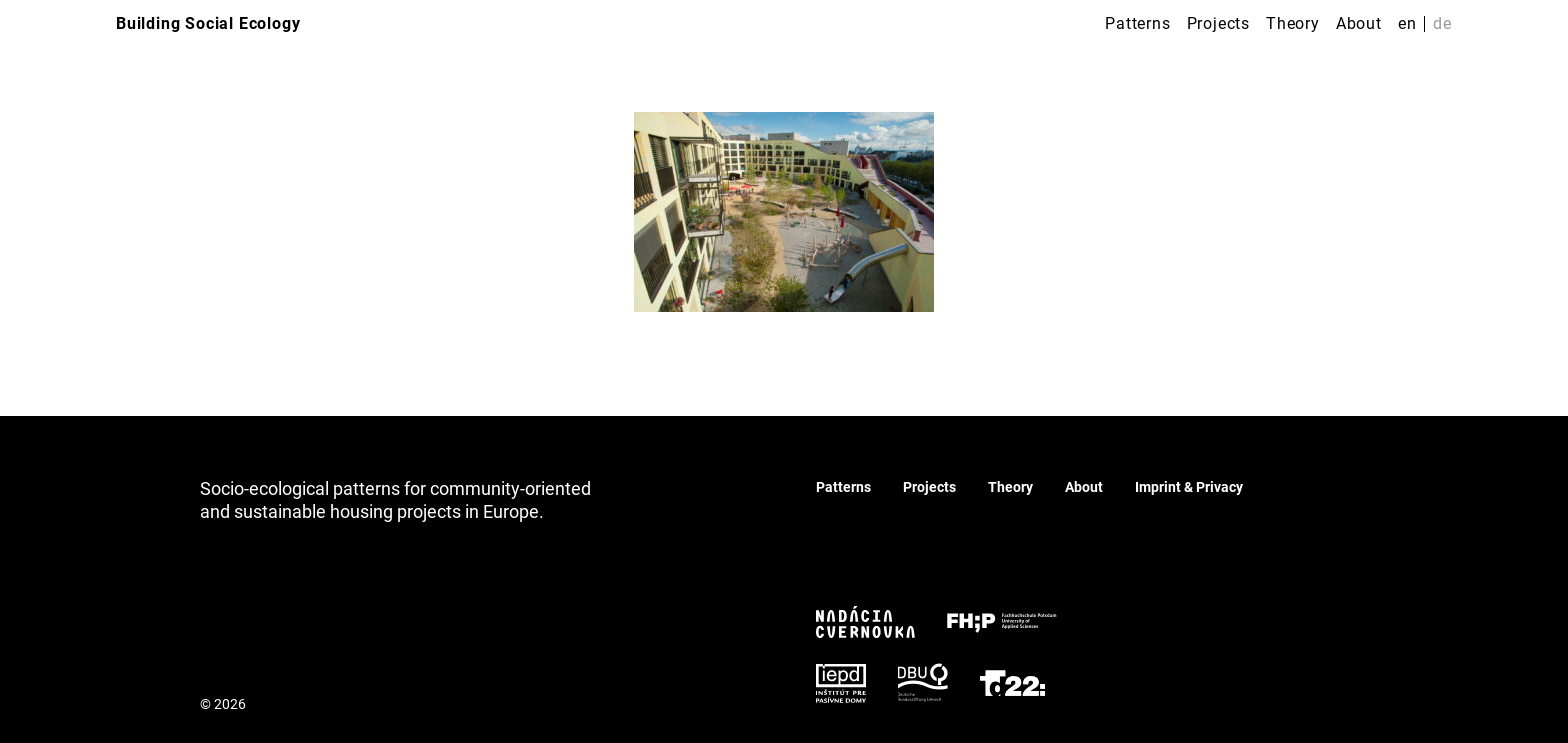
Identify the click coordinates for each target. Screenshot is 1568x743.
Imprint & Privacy (1189, 487)
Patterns (1137, 23)
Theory (1293, 23)
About (1359, 23)
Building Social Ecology (208, 23)
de (1442, 23)
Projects (1218, 23)
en (1407, 23)
